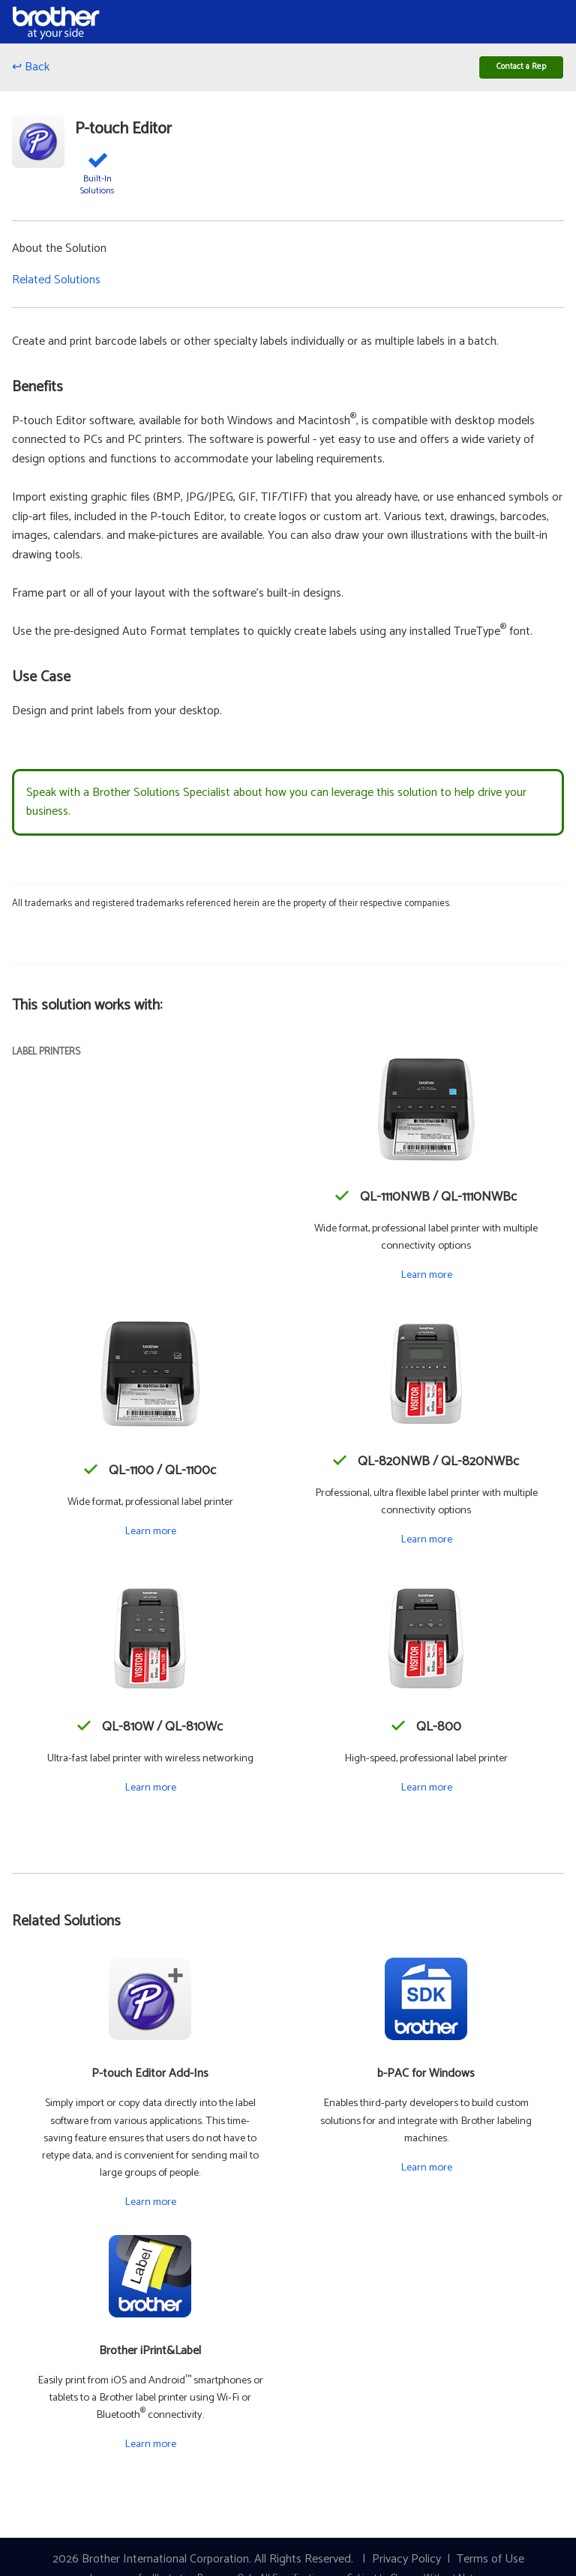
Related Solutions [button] (56, 287)
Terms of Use (490, 2566)
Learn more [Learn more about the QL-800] (426, 1794)
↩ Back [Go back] (31, 71)
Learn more (150, 2209)
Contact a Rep (510, 70)
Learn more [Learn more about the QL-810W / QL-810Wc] (150, 1794)
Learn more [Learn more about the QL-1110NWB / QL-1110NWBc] (426, 1282)
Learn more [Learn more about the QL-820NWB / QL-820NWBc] (426, 1547)
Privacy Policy (406, 2566)
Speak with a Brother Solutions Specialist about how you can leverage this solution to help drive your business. (276, 809)
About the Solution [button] (59, 256)
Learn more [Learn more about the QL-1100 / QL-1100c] (150, 1538)
